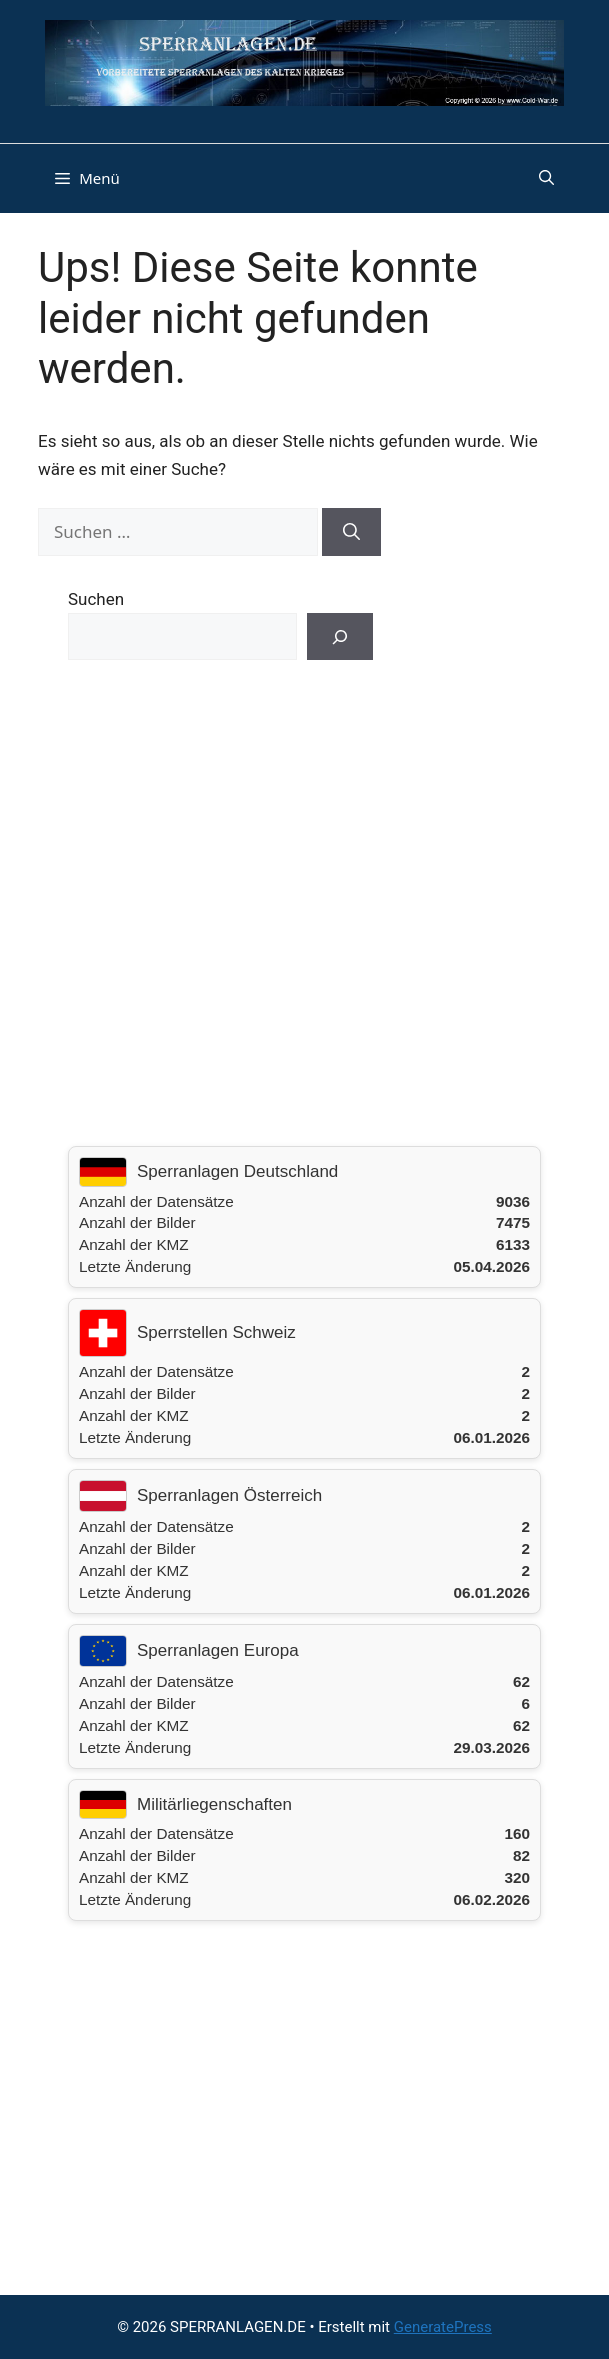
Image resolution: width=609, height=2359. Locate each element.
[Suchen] (351, 532)
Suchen (96, 599)
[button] (546, 178)
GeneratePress (443, 2327)
